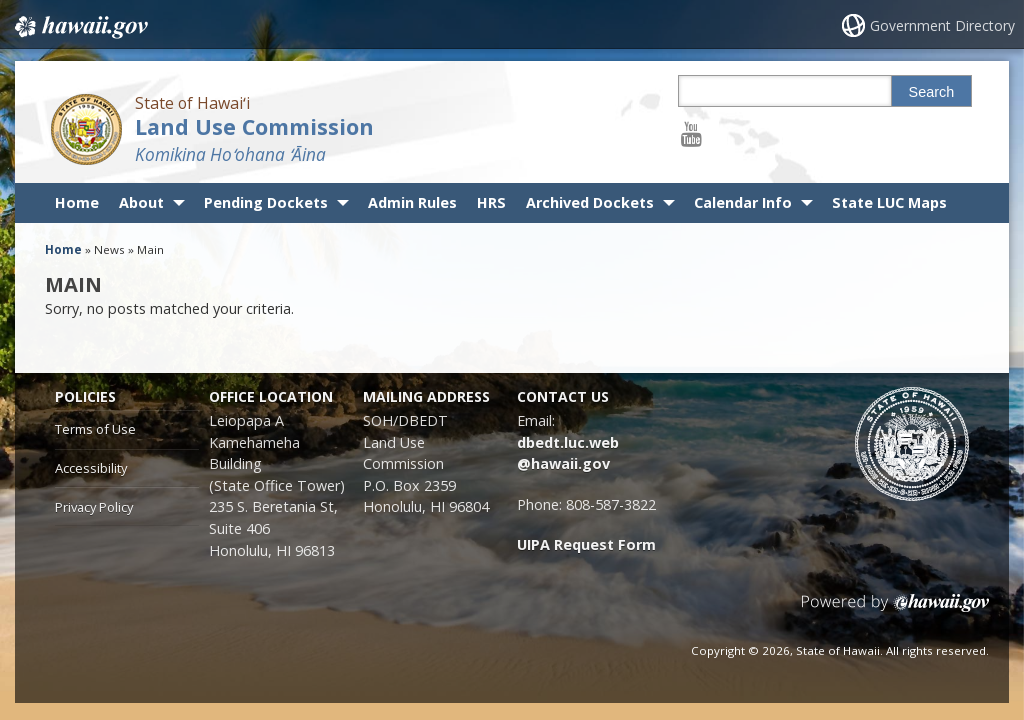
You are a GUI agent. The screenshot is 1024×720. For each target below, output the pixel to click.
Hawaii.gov (79, 27)
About (141, 202)
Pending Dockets (266, 202)
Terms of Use (95, 429)
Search (932, 92)
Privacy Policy (94, 507)
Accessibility (91, 468)
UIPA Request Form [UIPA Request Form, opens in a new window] (586, 544)
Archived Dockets (590, 202)
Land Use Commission (254, 126)
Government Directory (942, 25)
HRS (491, 202)
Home (77, 202)
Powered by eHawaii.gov (895, 610)
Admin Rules (412, 202)
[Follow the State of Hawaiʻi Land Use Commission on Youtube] (691, 133)
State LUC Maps (889, 202)
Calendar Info (743, 202)
